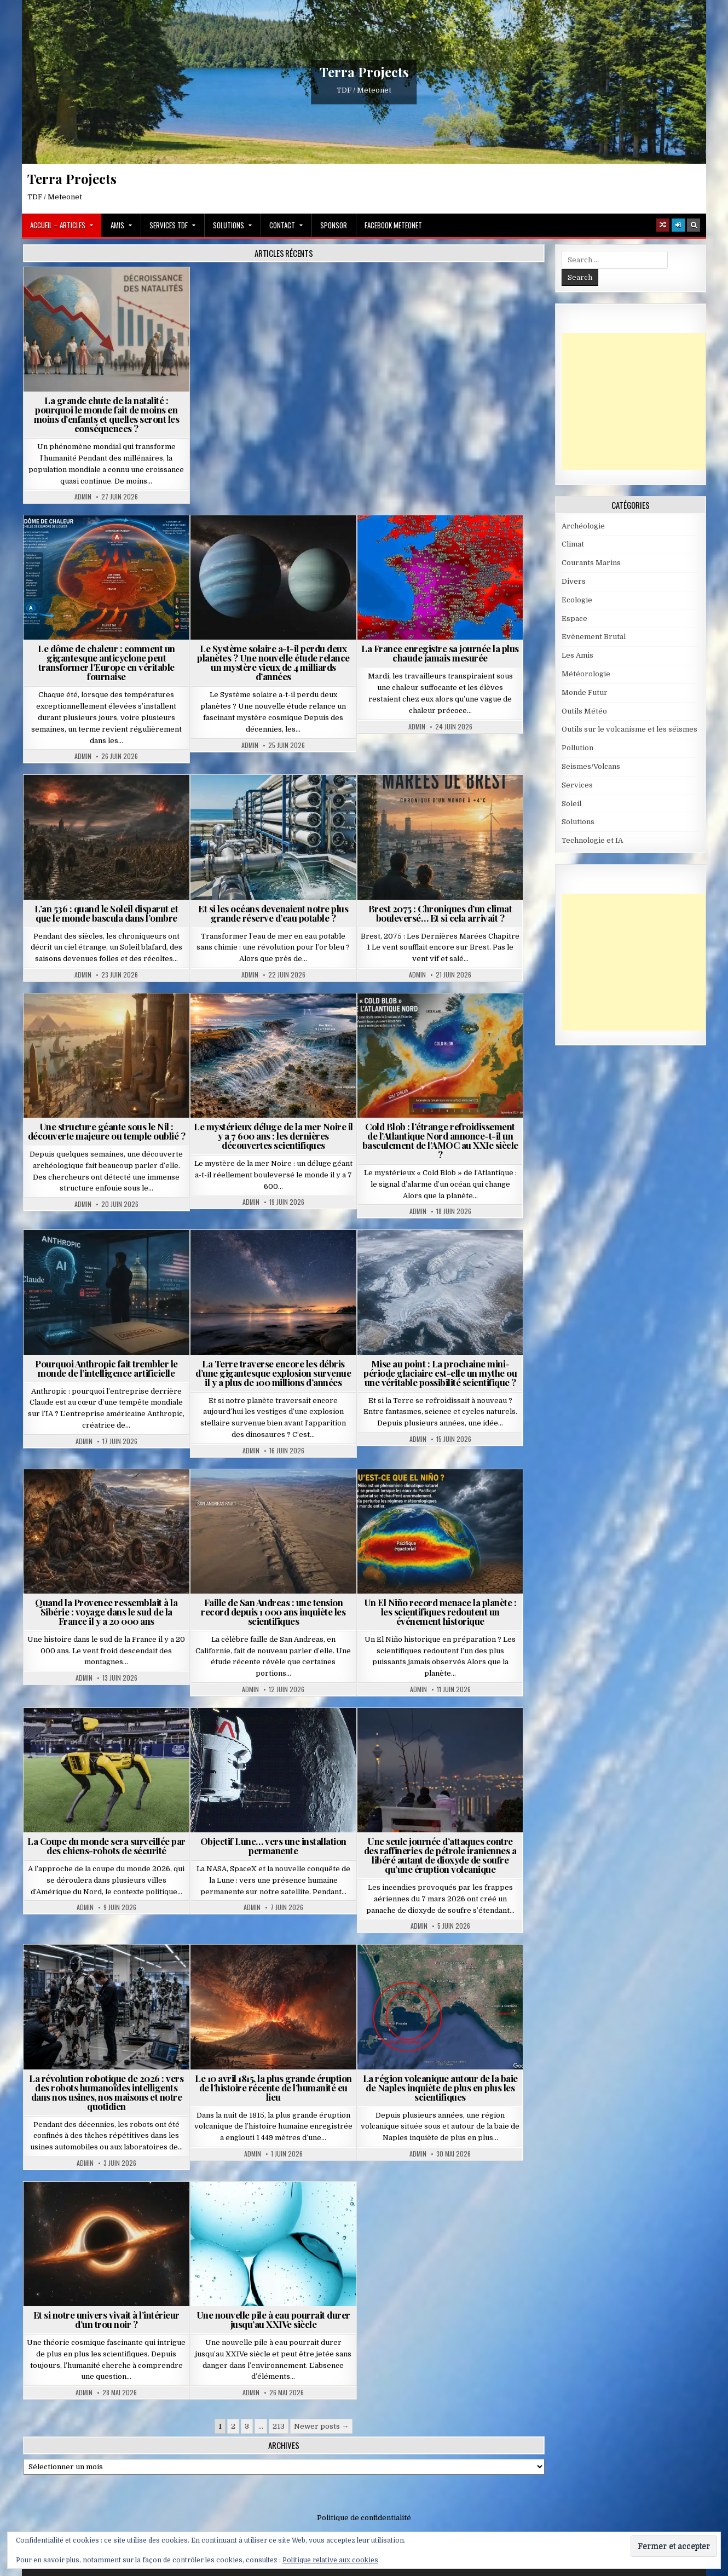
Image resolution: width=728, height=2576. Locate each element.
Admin (82, 496)
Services (577, 785)
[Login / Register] (678, 225)
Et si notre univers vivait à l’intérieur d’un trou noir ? (106, 2319)
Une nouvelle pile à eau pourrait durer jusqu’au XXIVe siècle (273, 2319)
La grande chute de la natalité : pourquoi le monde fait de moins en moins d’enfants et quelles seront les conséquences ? (107, 414)
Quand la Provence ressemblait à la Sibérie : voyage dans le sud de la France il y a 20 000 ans (106, 1611)
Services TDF (168, 225)
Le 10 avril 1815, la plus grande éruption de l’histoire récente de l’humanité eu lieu (273, 2087)
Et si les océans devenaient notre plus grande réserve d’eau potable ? (273, 913)
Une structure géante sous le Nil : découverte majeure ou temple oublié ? (107, 1131)
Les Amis (577, 655)
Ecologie (577, 600)
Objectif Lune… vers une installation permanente (273, 1845)
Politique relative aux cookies (330, 2560)
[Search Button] (693, 225)
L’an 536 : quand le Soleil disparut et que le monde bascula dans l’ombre (106, 913)
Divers (574, 581)
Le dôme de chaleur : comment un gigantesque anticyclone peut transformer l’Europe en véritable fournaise (106, 662)
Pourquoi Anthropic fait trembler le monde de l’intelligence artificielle (106, 1368)
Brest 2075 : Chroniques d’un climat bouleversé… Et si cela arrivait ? (440, 913)
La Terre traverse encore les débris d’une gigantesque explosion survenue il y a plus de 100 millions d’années (273, 1373)
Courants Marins (591, 563)
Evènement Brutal (594, 637)
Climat (573, 544)
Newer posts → (321, 2426)
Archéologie (583, 526)
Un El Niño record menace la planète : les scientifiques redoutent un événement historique (440, 1611)
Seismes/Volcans (591, 766)
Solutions (228, 225)
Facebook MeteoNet (393, 225)
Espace (574, 618)
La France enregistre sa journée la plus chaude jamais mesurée (440, 653)
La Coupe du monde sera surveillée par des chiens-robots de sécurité (106, 1845)
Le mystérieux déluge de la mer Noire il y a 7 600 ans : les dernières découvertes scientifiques (273, 1135)
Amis (117, 225)
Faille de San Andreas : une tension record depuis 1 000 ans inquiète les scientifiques (273, 1611)
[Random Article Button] (662, 225)
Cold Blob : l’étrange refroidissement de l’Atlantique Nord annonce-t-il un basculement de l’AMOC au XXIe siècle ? (440, 1140)
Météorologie (586, 674)
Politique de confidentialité (364, 2518)
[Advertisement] (644, 401)
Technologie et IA (592, 840)
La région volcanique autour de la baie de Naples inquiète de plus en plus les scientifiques (440, 2087)
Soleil (571, 804)
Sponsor (333, 225)
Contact (282, 225)
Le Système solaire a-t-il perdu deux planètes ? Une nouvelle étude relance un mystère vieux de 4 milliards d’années (273, 662)
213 (279, 2426)
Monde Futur (585, 692)
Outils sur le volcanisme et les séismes (629, 729)
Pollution (577, 748)
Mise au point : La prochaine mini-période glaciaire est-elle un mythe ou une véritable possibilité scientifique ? (440, 1373)
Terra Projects (364, 72)
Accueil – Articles (57, 225)
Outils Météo (584, 711)
